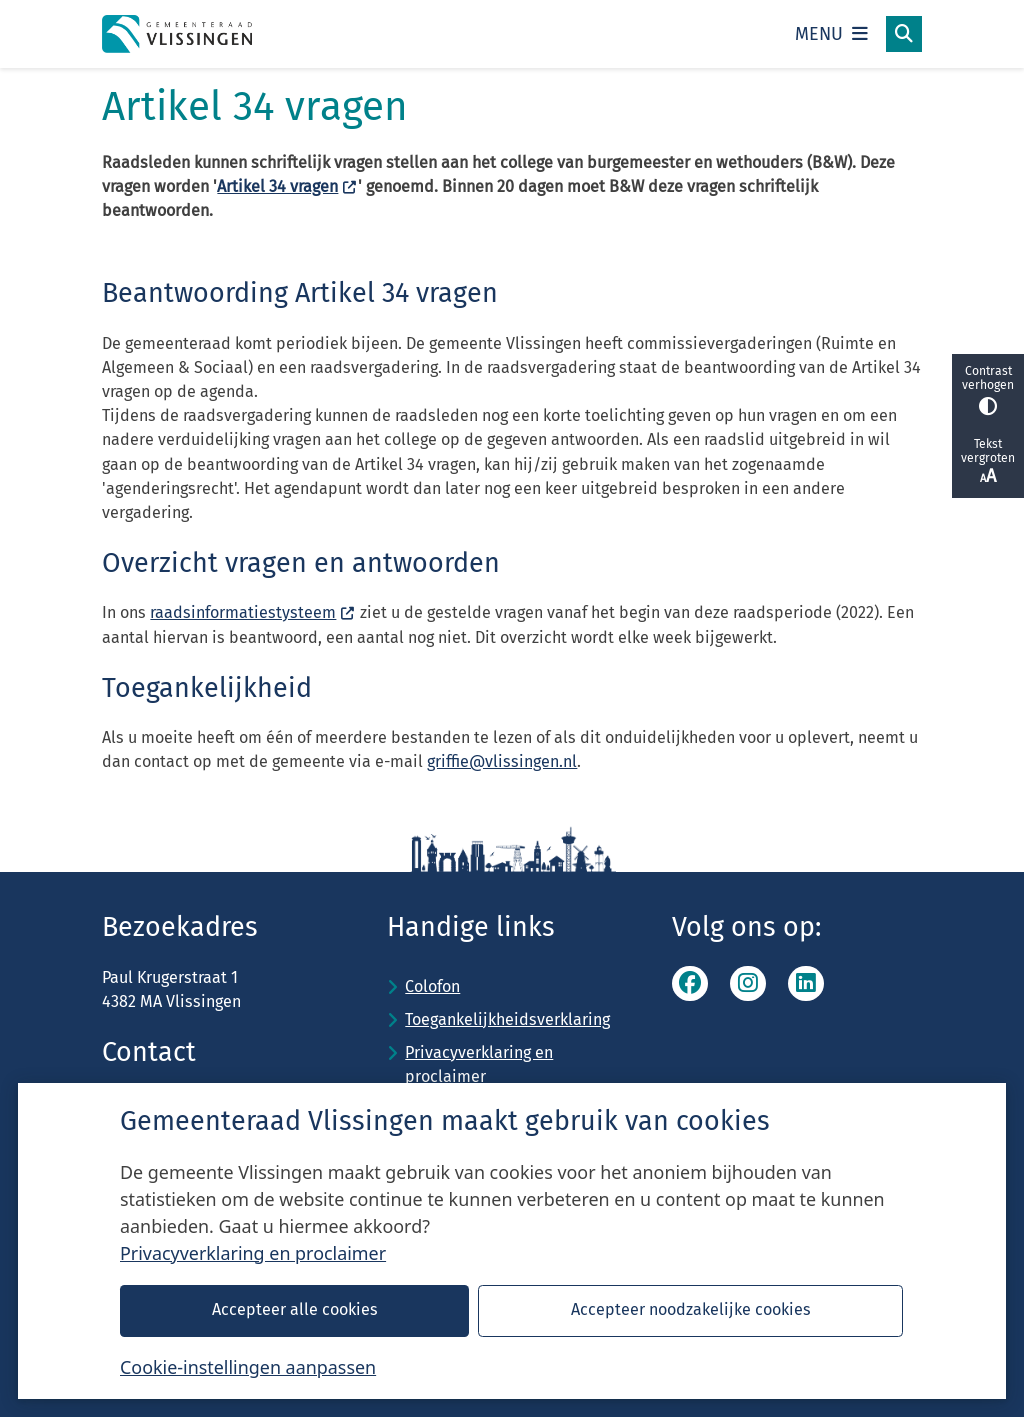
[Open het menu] (831, 34)
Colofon (432, 986)
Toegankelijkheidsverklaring (507, 1019)
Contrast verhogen (988, 389)
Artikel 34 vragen (287, 186)
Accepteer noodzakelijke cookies (691, 1309)
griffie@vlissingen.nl (502, 761)
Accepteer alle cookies (295, 1309)
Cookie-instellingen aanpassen (248, 1367)
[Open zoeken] (904, 34)
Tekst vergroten (988, 462)
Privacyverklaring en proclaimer (253, 1253)
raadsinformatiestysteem (252, 612)
